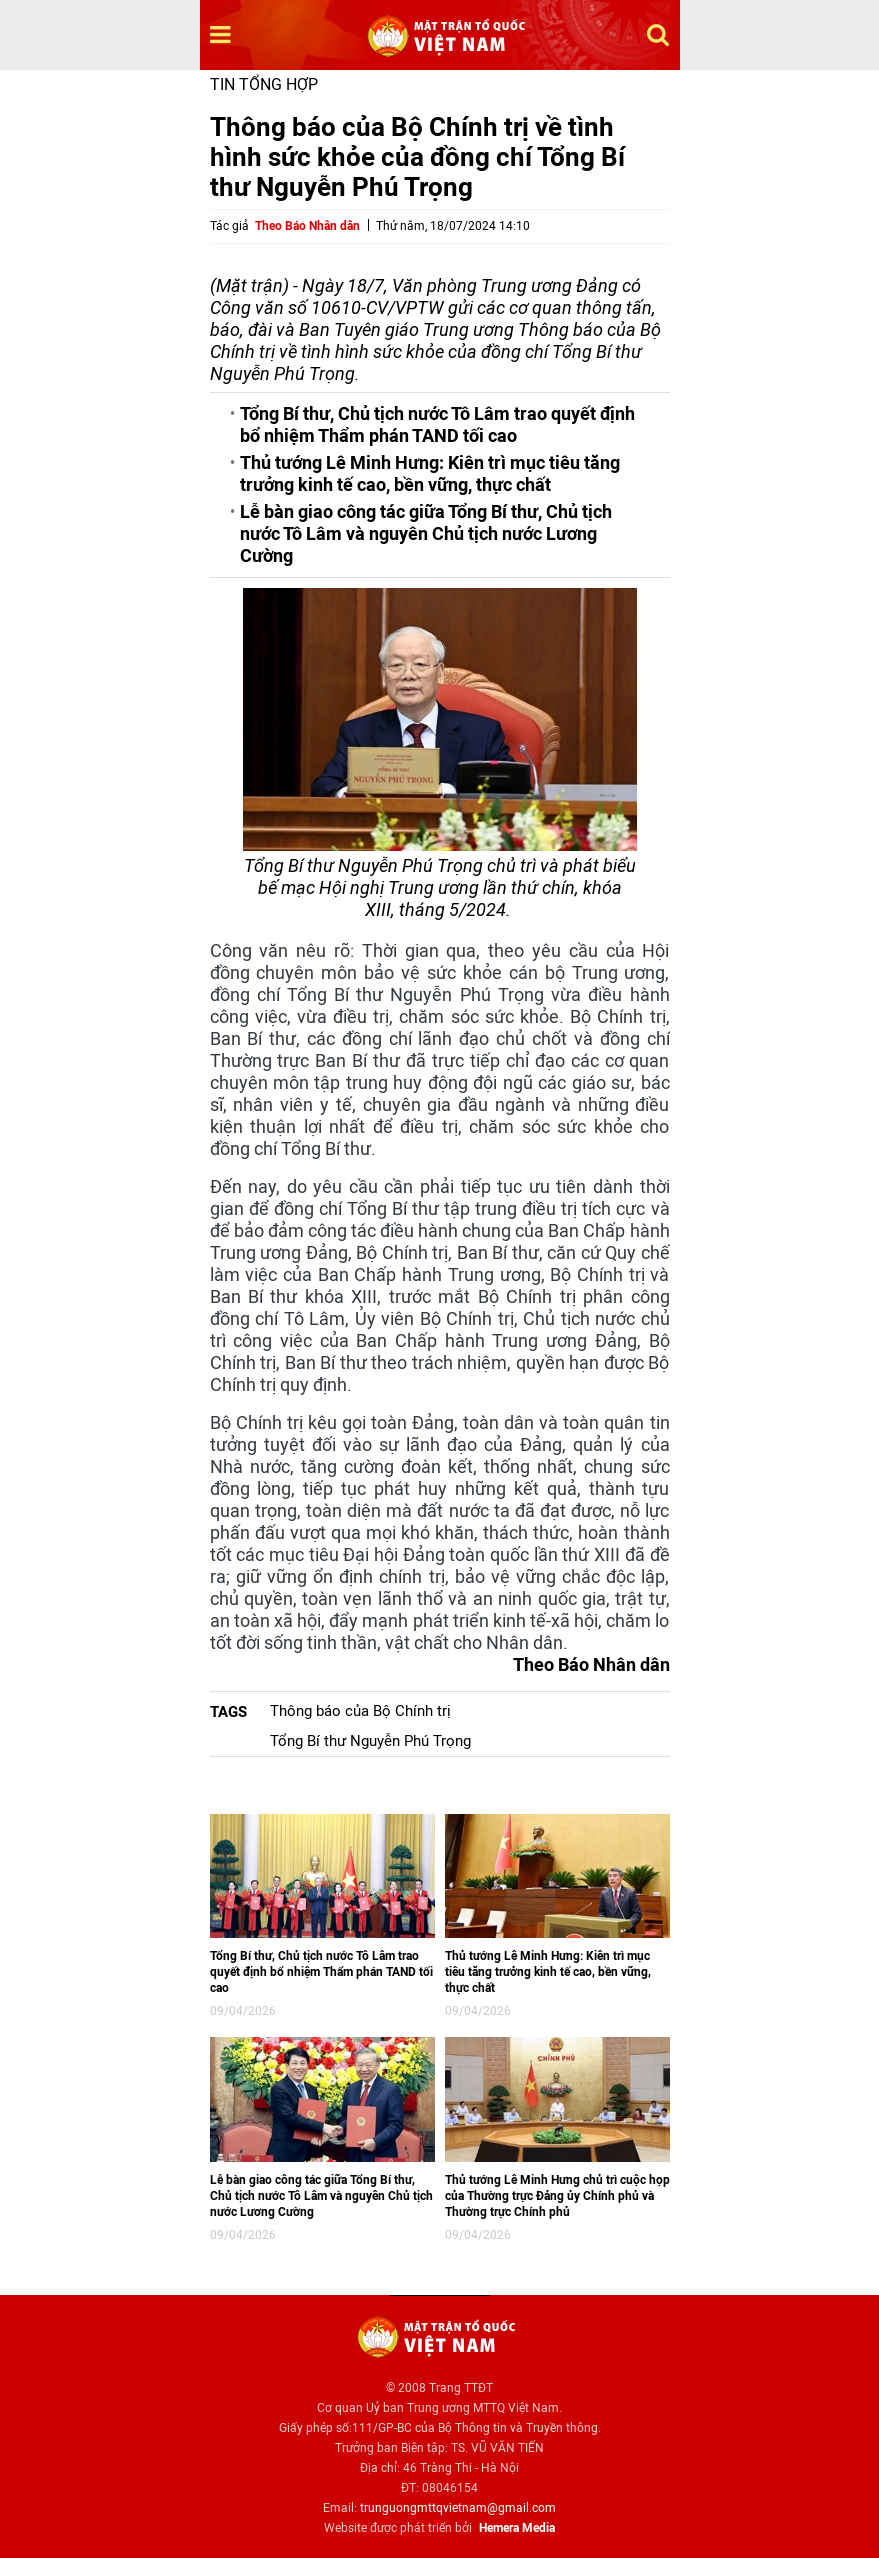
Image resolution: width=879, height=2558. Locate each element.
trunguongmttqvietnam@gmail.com (458, 2508)
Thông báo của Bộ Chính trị (360, 1711)
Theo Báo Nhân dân (307, 226)
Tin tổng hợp (264, 84)
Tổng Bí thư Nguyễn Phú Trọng (370, 1741)
